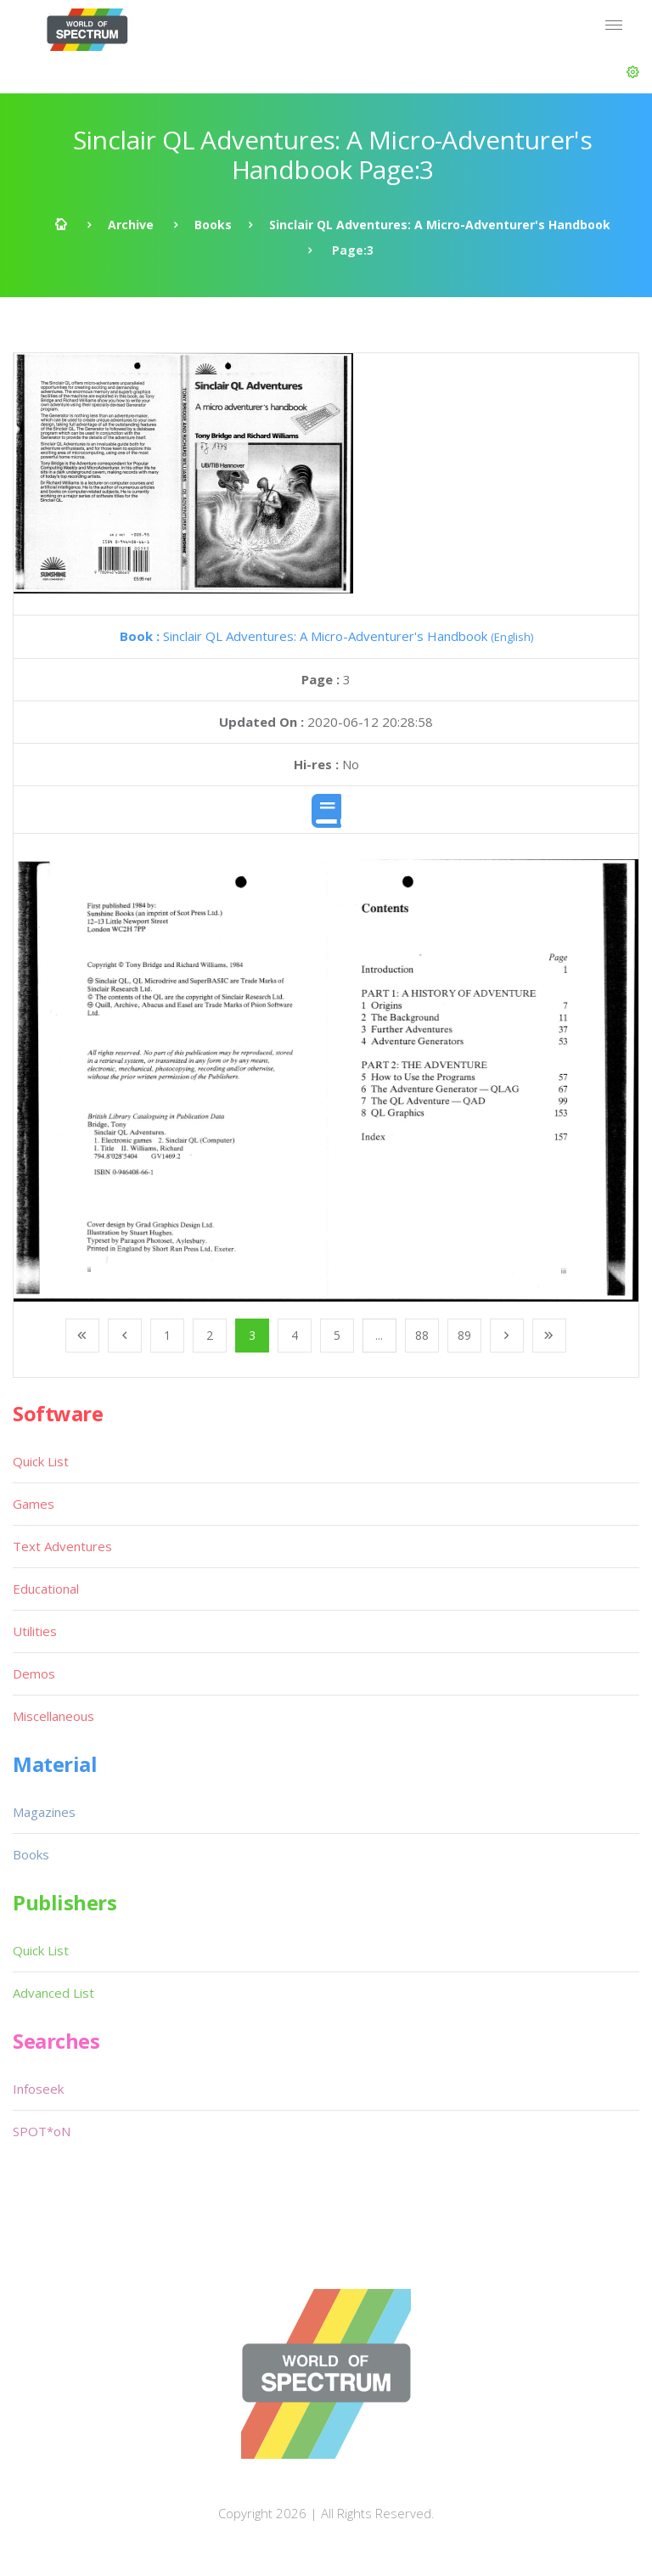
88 (422, 1335)
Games (33, 1503)
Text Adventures (62, 1546)
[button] (633, 72)
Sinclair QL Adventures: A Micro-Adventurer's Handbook (439, 225)
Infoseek (38, 2088)
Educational (46, 1588)
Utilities (35, 1631)
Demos (34, 1673)
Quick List (41, 1461)
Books (213, 225)
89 (464, 1335)
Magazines (44, 1811)
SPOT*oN (41, 2131)
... (379, 1335)
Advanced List (53, 1992)
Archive (131, 225)
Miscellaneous (53, 1715)
